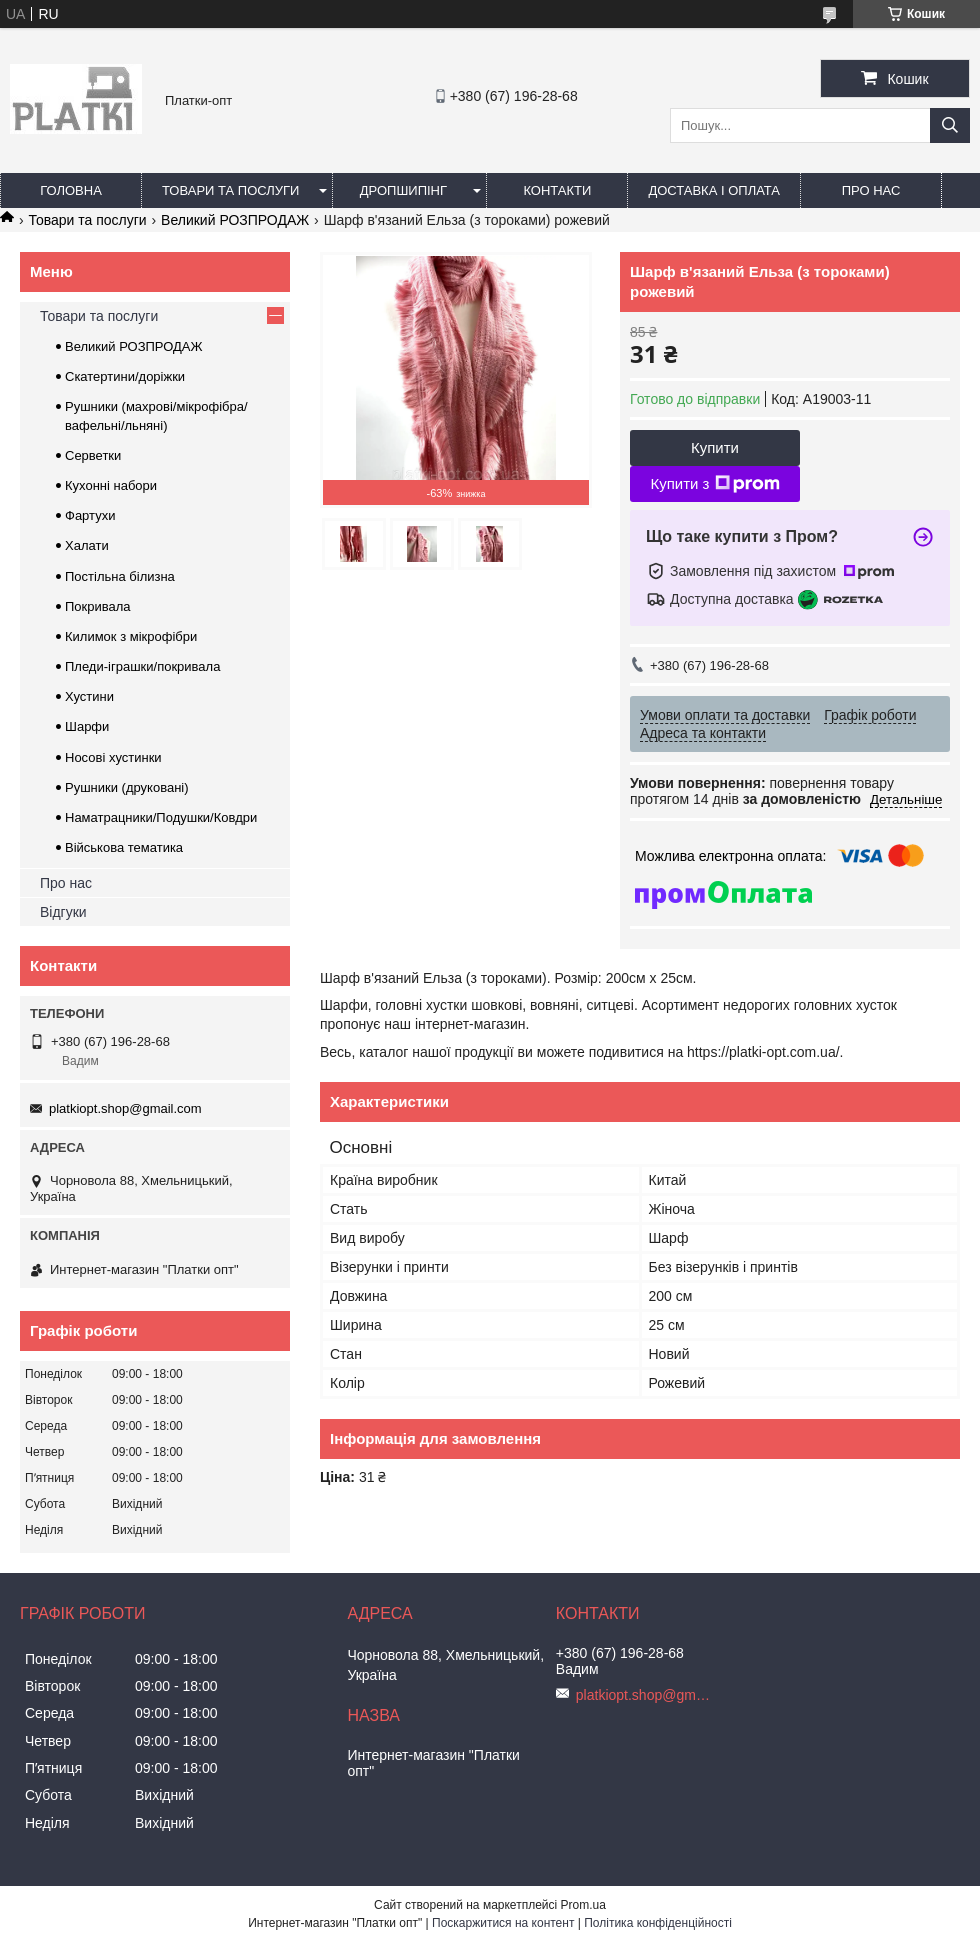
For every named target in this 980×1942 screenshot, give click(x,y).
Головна (71, 190)
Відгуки (63, 912)
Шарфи (87, 726)
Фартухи (90, 515)
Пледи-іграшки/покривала (142, 666)
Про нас (871, 190)
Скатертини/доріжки (125, 376)
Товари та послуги (230, 190)
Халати (87, 545)
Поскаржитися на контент (503, 1923)
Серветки (93, 455)
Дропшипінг (403, 190)
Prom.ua (583, 1905)
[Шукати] (950, 125)
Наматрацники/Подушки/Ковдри (161, 817)
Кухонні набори (111, 485)
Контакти (557, 190)
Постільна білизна (120, 576)
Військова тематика (124, 847)
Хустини (89, 696)
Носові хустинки (113, 757)
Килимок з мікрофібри (131, 636)
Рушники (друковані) (127, 787)
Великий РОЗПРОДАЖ (235, 220)
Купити (715, 447)
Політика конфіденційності (658, 1923)
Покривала (98, 606)
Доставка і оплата (714, 190)
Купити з (714, 484)
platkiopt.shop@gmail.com (125, 1108)
